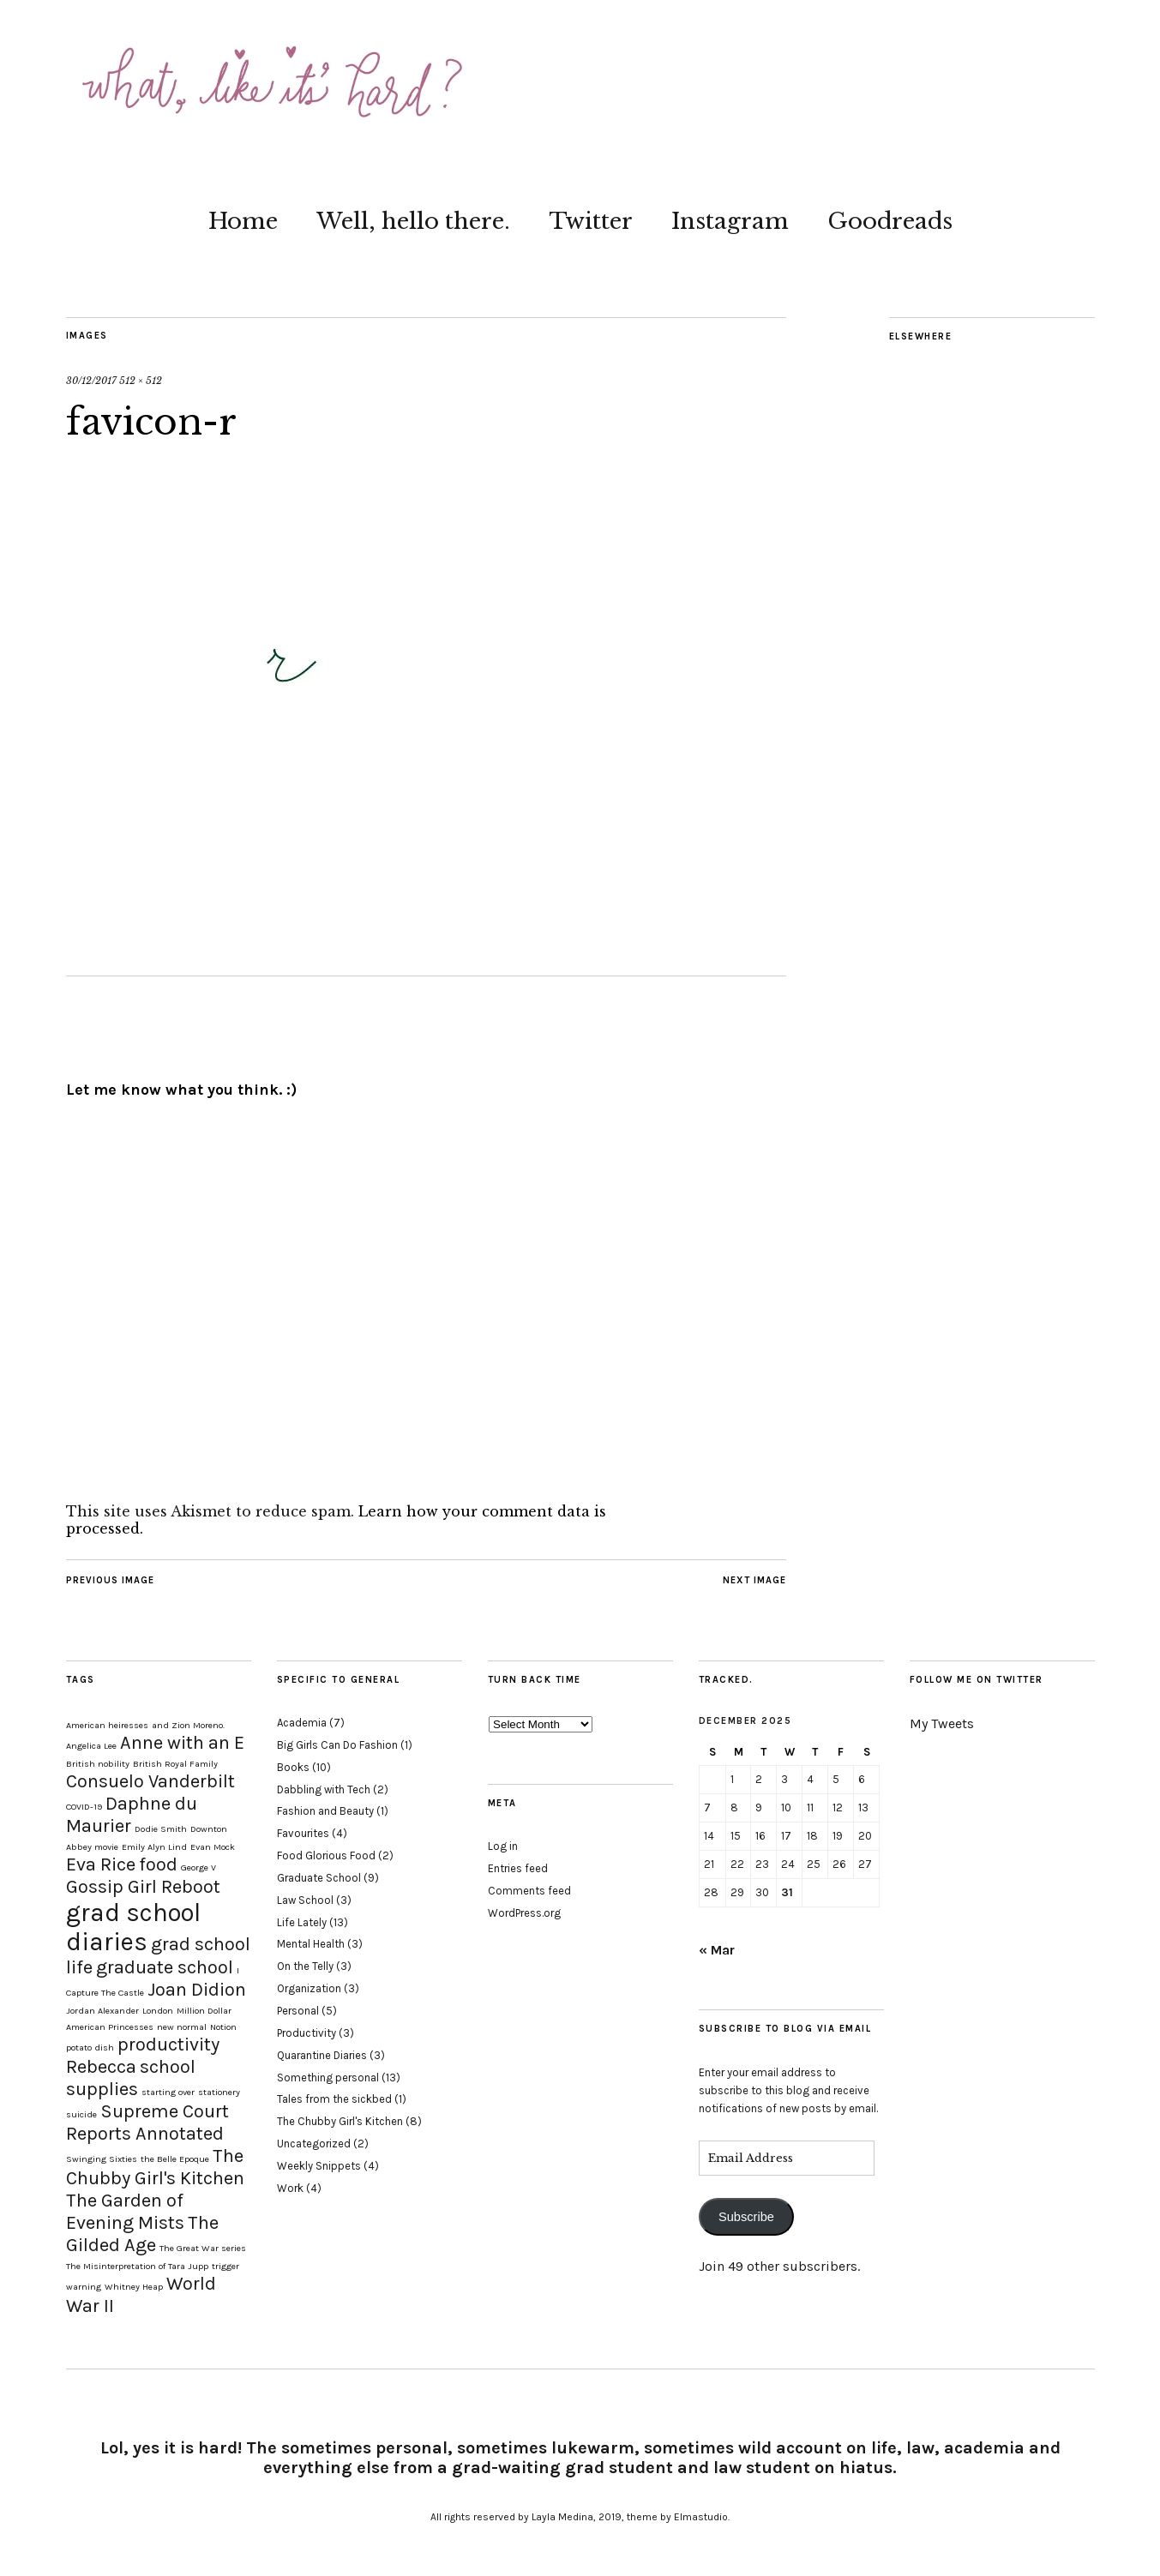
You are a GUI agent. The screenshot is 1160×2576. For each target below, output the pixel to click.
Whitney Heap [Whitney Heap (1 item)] (134, 2286)
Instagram (730, 221)
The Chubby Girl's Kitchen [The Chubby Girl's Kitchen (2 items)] (155, 2167)
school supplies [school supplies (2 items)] (130, 2078)
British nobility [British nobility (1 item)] (97, 1763)
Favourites (303, 1833)
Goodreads (890, 221)
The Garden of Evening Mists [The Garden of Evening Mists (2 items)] (125, 2211)
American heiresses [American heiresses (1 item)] (107, 1725)
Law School (305, 1900)
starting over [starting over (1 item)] (168, 2092)
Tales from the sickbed (334, 2099)
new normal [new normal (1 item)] (182, 2027)
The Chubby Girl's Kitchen (340, 2121)
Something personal (328, 2077)
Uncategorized (314, 2143)
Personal (298, 2010)
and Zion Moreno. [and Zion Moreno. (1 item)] (188, 1725)
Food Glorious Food (326, 1855)
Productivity (306, 2033)
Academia (302, 1722)
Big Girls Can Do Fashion (337, 1744)
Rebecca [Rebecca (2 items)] (101, 2067)
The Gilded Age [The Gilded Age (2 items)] (142, 2234)
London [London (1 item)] (157, 2010)
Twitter (591, 221)
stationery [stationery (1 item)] (219, 2092)
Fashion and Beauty (325, 1810)
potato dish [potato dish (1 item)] (90, 2047)
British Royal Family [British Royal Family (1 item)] (175, 1763)
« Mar (717, 1950)
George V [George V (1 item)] (198, 1867)
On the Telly (305, 1966)
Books (293, 1767)
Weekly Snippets (319, 2165)
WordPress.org (524, 1912)
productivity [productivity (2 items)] (168, 2044)
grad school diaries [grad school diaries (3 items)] (133, 1927)
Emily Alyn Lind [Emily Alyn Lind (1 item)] (154, 1846)
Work (290, 2188)
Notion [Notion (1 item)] (223, 2027)
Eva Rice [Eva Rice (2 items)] (100, 1864)
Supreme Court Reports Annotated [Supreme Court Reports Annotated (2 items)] (147, 2122)
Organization (309, 1988)
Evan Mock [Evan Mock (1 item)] (212, 1846)
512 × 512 (140, 381)
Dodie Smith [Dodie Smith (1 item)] (161, 1828)
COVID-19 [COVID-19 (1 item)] (84, 1806)
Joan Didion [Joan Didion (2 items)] (196, 1990)
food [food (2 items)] (158, 1864)
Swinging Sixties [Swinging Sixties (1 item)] (101, 2159)
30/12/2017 (91, 381)
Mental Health (311, 1943)
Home (243, 221)
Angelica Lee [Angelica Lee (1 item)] (91, 1745)
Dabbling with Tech (323, 1789)
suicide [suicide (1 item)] (81, 2114)
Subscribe (746, 2217)
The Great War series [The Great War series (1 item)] (202, 2248)
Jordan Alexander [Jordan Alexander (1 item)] (102, 2010)
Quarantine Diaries (322, 2055)
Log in (503, 1846)
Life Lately (302, 1922)
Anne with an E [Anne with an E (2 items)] (182, 1743)
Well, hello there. (413, 221)
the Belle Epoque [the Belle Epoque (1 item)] (175, 2159)
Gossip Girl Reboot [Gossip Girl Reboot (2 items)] (143, 1887)
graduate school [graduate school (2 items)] (164, 1967)
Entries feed (518, 1868)
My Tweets (942, 1723)
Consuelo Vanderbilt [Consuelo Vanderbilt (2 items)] (150, 1781)
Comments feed (529, 1890)
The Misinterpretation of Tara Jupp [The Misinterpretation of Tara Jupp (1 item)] (137, 2266)
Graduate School (319, 1877)
